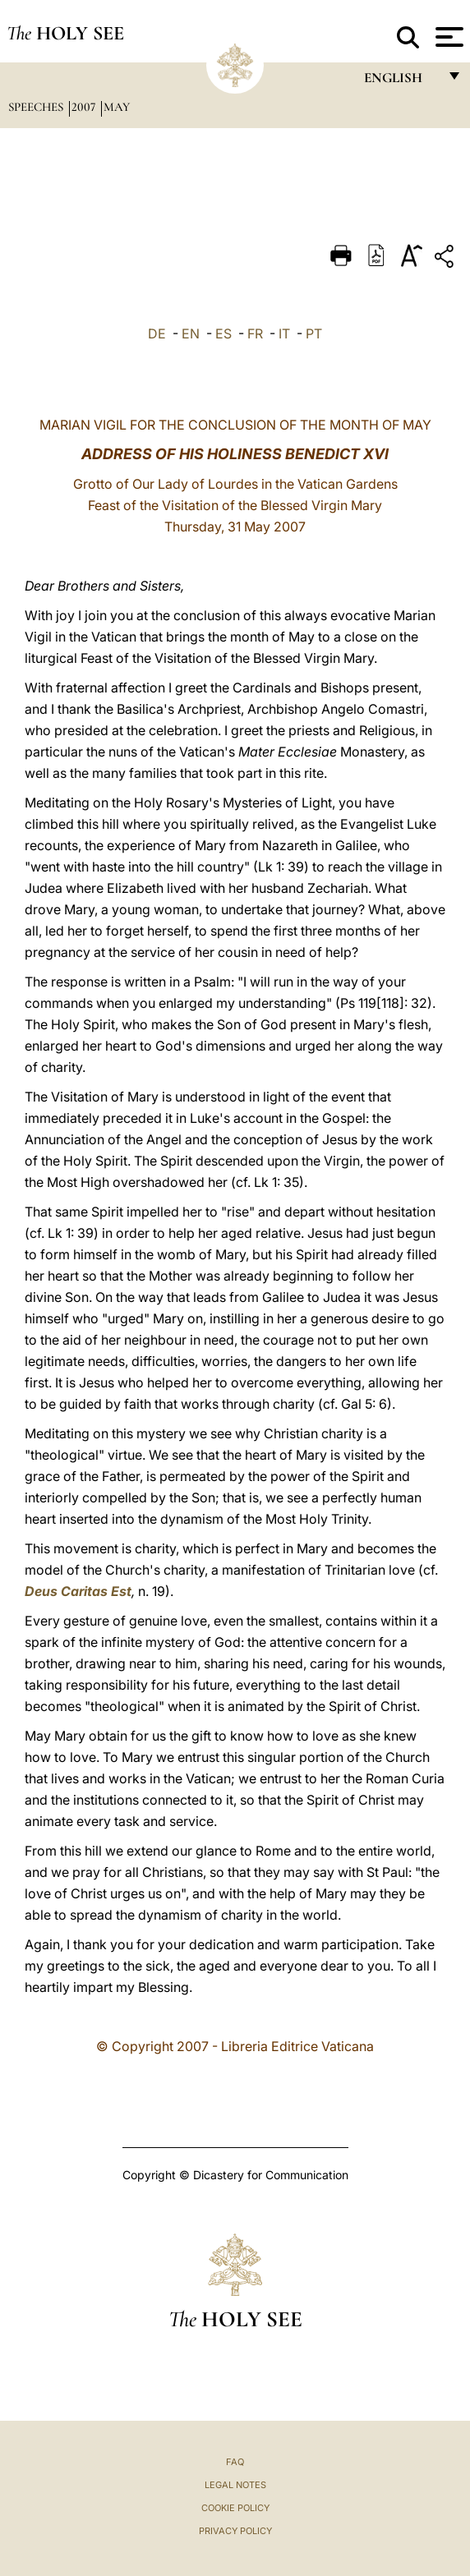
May (117, 106)
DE (157, 333)
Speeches (37, 106)
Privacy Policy (235, 2531)
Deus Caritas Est (78, 1591)
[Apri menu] (447, 37)
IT (284, 333)
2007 (85, 106)
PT (314, 333)
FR (255, 333)
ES (223, 333)
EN (191, 333)
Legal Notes (235, 2485)
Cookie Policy (235, 2508)
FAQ (235, 2462)
